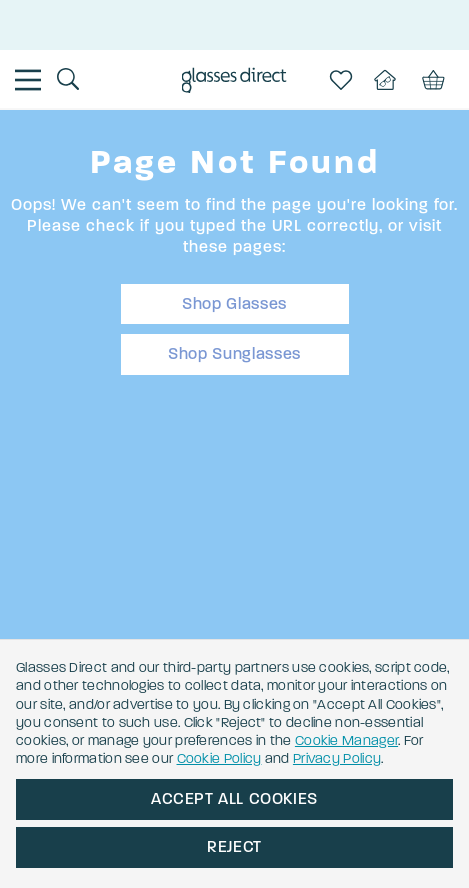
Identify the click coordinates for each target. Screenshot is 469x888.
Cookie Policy (219, 758)
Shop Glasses (234, 303)
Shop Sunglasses (234, 353)
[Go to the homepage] (234, 82)
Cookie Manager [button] (346, 740)
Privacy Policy (337, 758)
